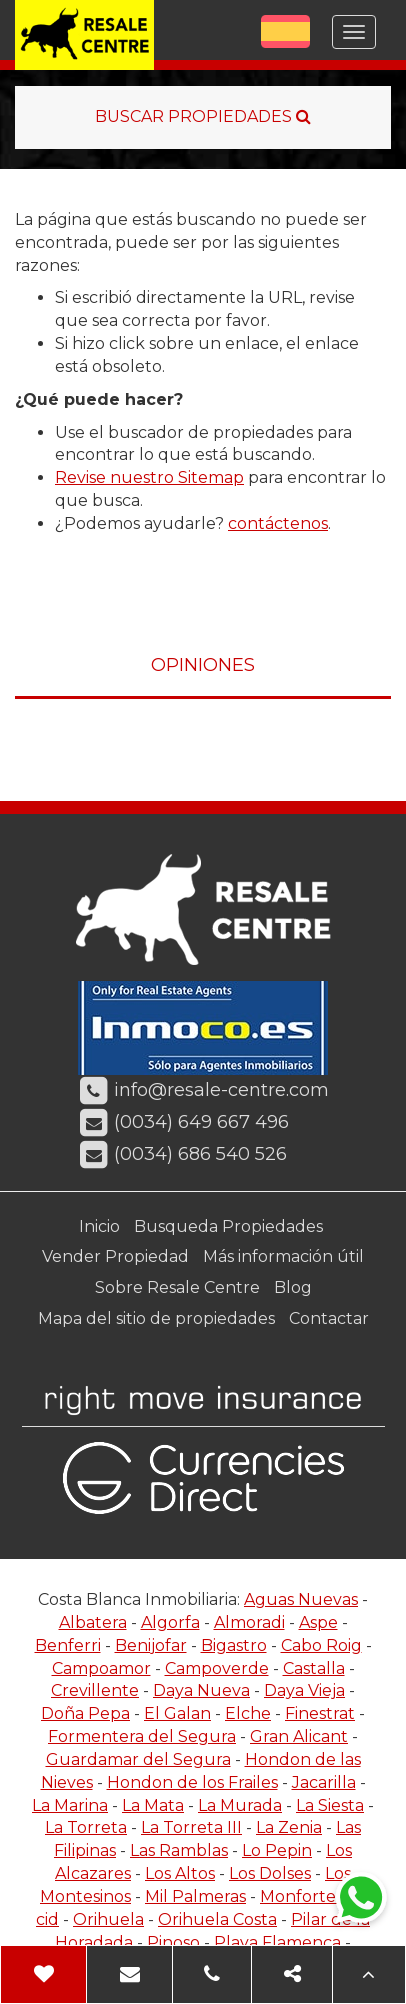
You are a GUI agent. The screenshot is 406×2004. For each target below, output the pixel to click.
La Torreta (86, 1827)
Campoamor (101, 1668)
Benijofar (151, 1645)
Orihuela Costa (217, 1919)
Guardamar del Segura (138, 1759)
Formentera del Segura (142, 1736)
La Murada (240, 1805)
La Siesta (330, 1805)
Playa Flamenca (277, 1942)
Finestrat (320, 1713)
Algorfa (170, 1622)
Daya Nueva (201, 1690)
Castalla (314, 1668)
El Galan (177, 1713)
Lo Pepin (277, 1850)
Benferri (68, 1645)
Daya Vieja (304, 1690)
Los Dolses (270, 1873)
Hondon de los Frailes (192, 1782)
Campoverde (217, 1668)
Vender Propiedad (115, 1256)
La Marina (70, 1805)
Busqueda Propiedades (228, 1226)
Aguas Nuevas (301, 1599)
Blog (293, 1287)
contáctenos (278, 523)
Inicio (99, 1226)
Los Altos (180, 1873)
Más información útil (283, 1256)
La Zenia (289, 1827)
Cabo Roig (321, 1645)
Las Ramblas (179, 1850)
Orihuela (108, 1919)
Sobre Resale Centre (177, 1287)
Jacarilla (324, 1782)
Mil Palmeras (195, 1896)
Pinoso (173, 1942)
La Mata (153, 1805)
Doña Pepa (85, 1713)
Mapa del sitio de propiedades (156, 1318)
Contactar (329, 1318)
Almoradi (249, 1622)
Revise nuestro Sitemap (149, 477)
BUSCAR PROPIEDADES (203, 116)
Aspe (318, 1622)
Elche (248, 1713)
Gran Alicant (299, 1736)
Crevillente (95, 1690)
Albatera (93, 1622)
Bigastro (234, 1645)
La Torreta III (191, 1827)
